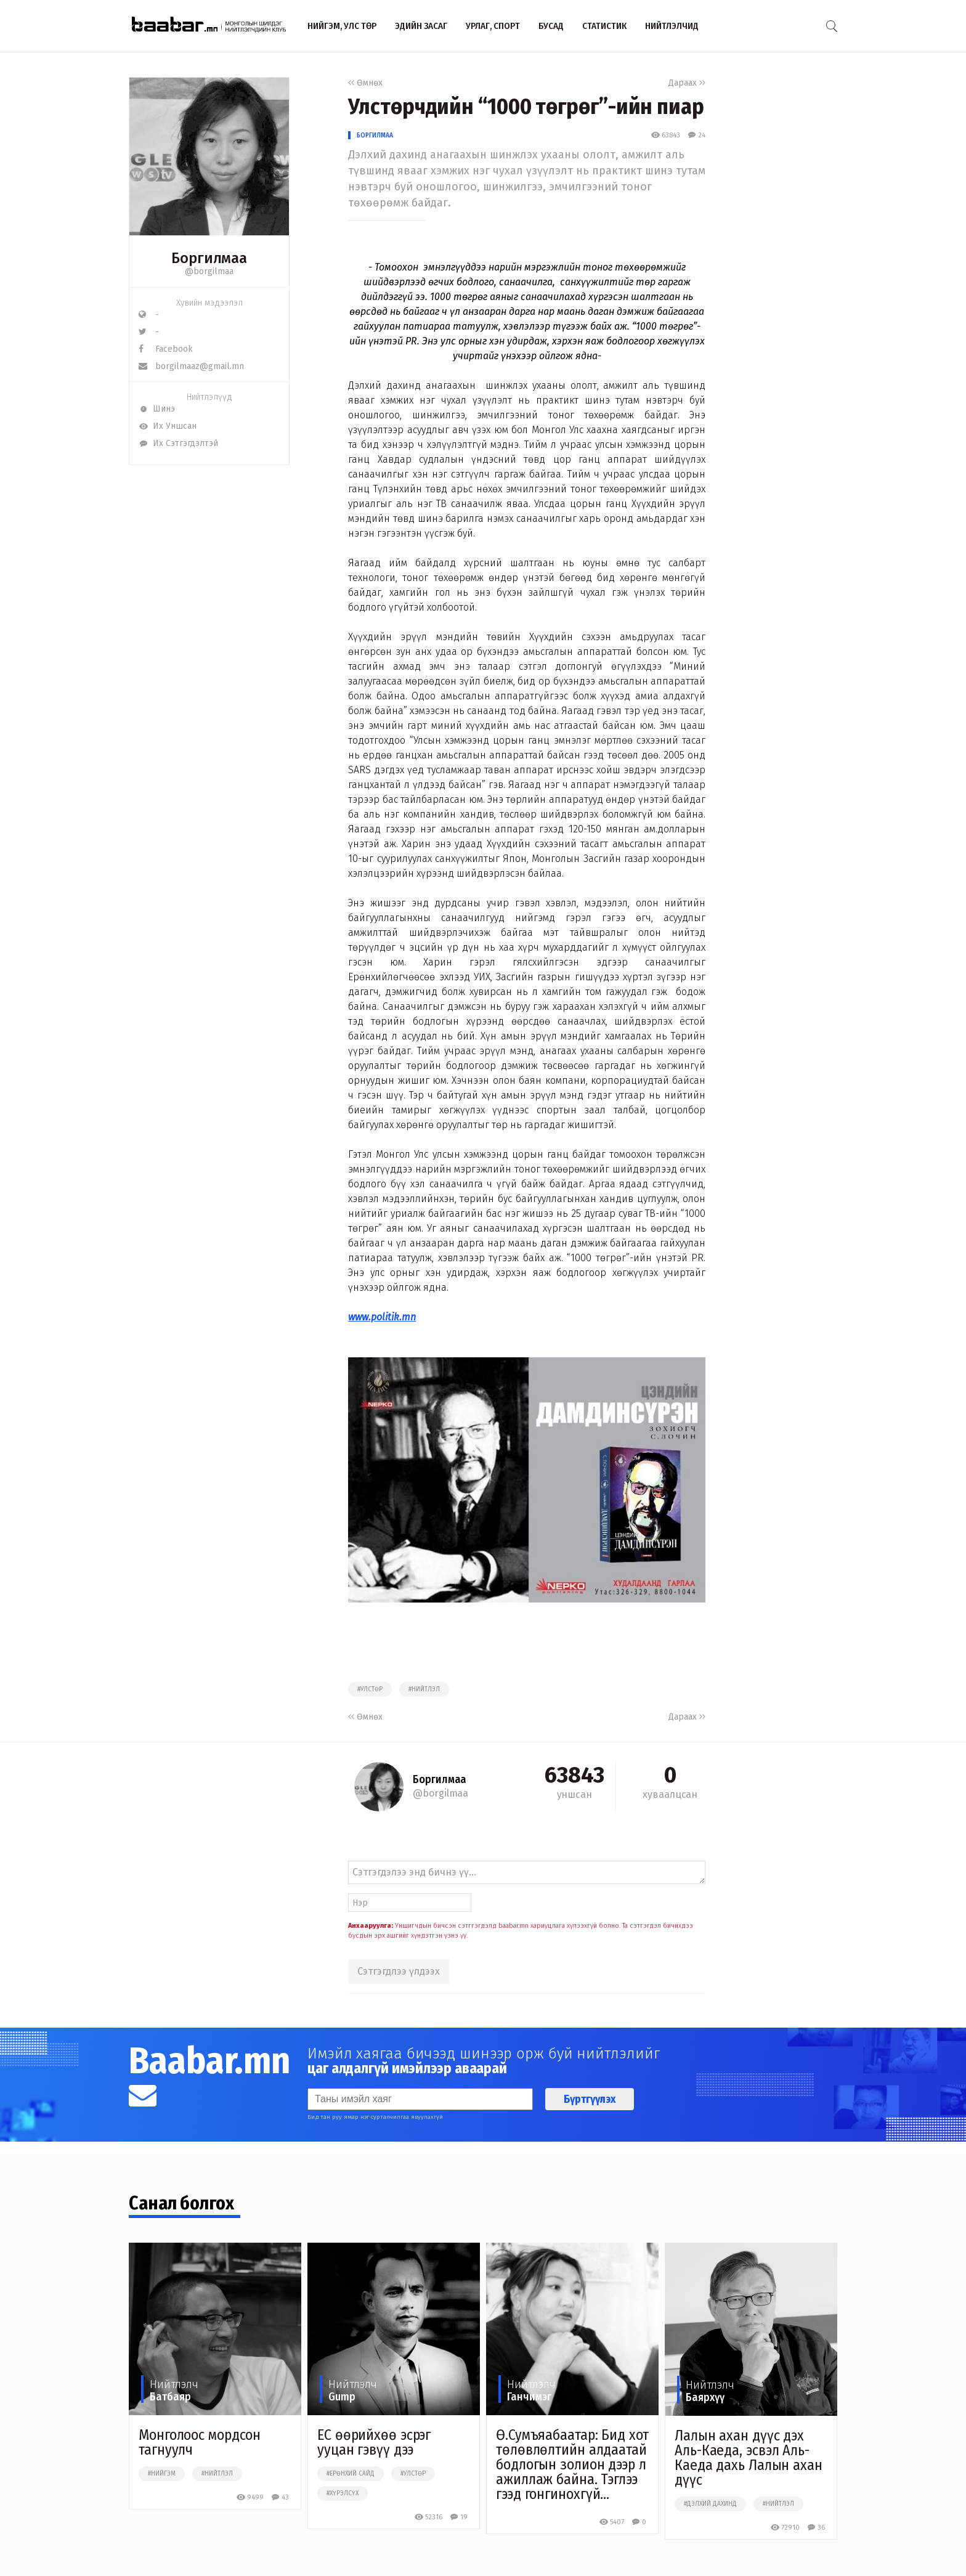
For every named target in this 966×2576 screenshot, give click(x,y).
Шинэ (157, 409)
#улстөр (370, 1689)
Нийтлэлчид (672, 25)
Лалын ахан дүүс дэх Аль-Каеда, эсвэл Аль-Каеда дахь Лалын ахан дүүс (748, 2458)
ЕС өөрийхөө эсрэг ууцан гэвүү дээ (374, 2442)
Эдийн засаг (421, 25)
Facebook (166, 349)
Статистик (604, 25)
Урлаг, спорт (493, 25)
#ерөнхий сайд (351, 2473)
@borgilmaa (209, 271)
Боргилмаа (375, 135)
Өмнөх (365, 83)
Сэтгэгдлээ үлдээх (398, 1971)
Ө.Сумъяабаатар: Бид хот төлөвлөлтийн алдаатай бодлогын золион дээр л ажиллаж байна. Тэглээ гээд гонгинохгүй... (572, 2464)
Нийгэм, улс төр (341, 25)
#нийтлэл (424, 1689)
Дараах (686, 83)
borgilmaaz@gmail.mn (191, 366)
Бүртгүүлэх (589, 2099)
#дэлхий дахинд (710, 2504)
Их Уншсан (168, 426)
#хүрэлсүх (343, 2493)
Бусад (551, 25)
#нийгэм (162, 2473)
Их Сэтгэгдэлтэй (178, 443)
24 (696, 135)
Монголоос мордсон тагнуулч (200, 2442)
